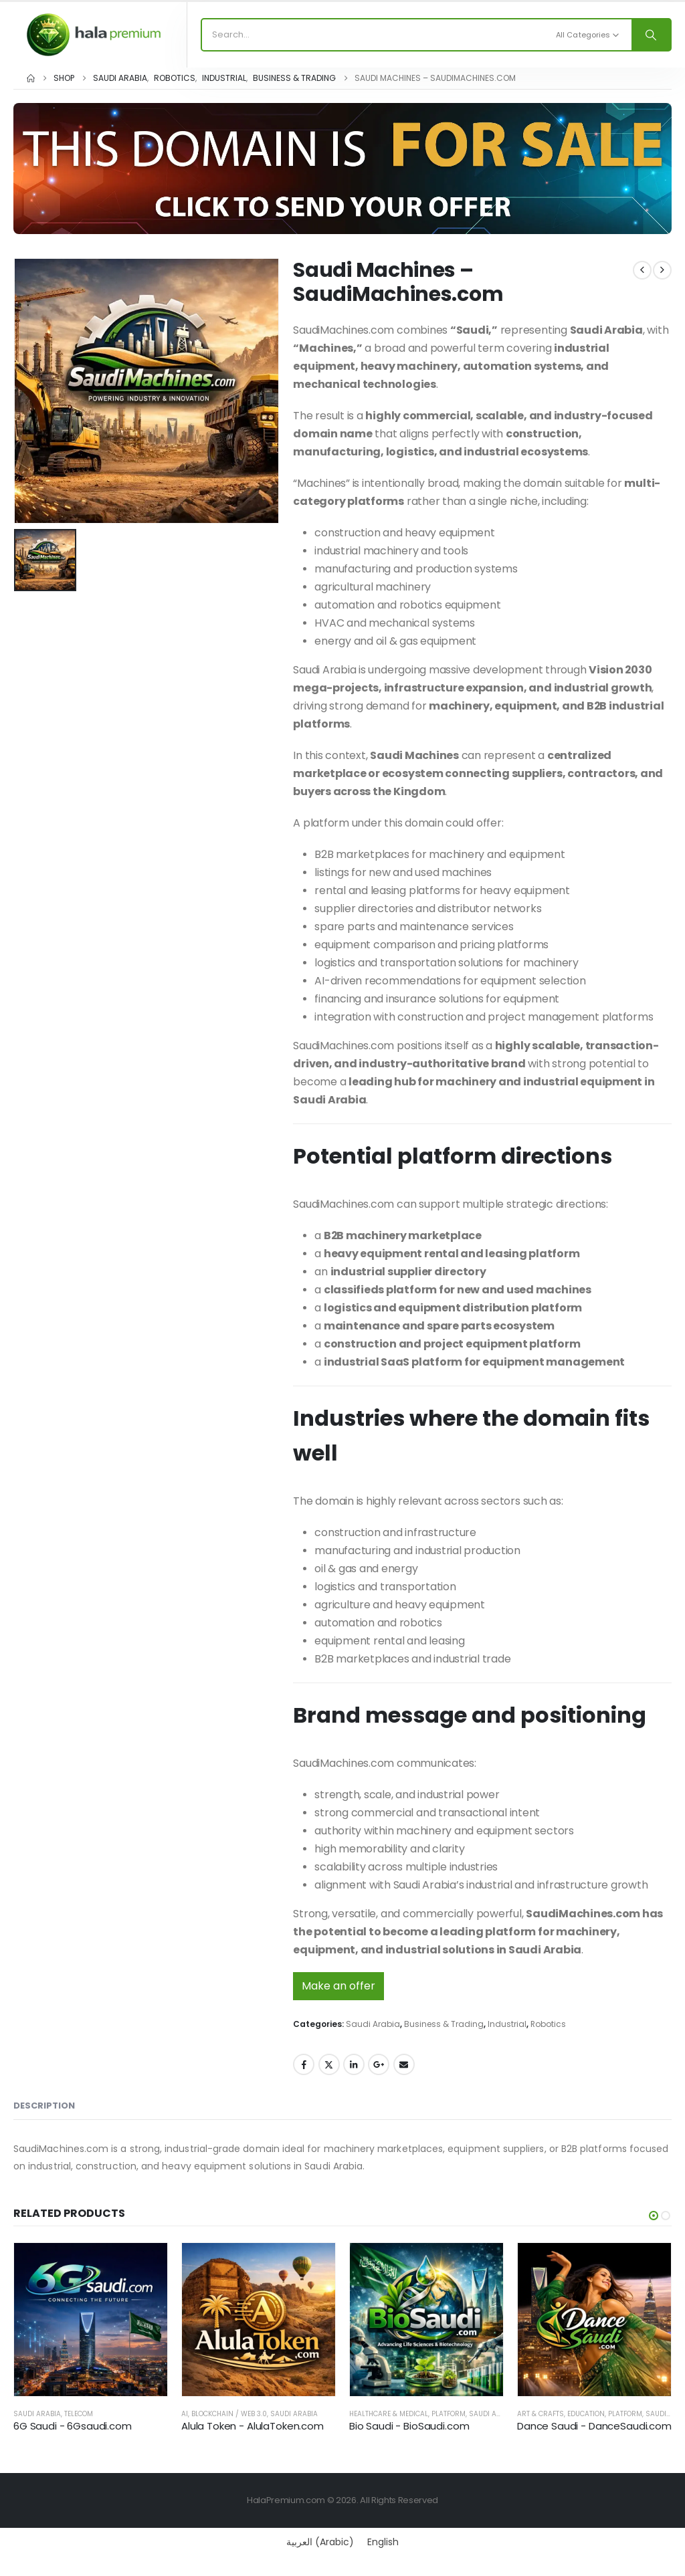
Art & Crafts (540, 2414)
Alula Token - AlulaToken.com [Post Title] (252, 2426)
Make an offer (338, 1986)
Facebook (303, 2064)
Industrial (507, 2024)
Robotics (548, 2024)
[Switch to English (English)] (383, 2542)
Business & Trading (444, 2024)
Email (404, 2064)
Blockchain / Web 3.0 (229, 2414)
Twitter (329, 2064)
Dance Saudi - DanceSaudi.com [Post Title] (594, 2426)
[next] (662, 270)
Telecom (78, 2414)
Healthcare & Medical (388, 2414)
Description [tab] (44, 2105)
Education (586, 2414)
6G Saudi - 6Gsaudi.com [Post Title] (72, 2426)
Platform (448, 2414)
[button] (654, 2216)
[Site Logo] (94, 34)
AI (184, 2414)
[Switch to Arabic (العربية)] (320, 2542)
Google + (378, 2064)
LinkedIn (354, 2064)
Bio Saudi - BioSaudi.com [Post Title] (409, 2426)
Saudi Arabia (373, 2024)
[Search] (650, 34)
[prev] (642, 270)
